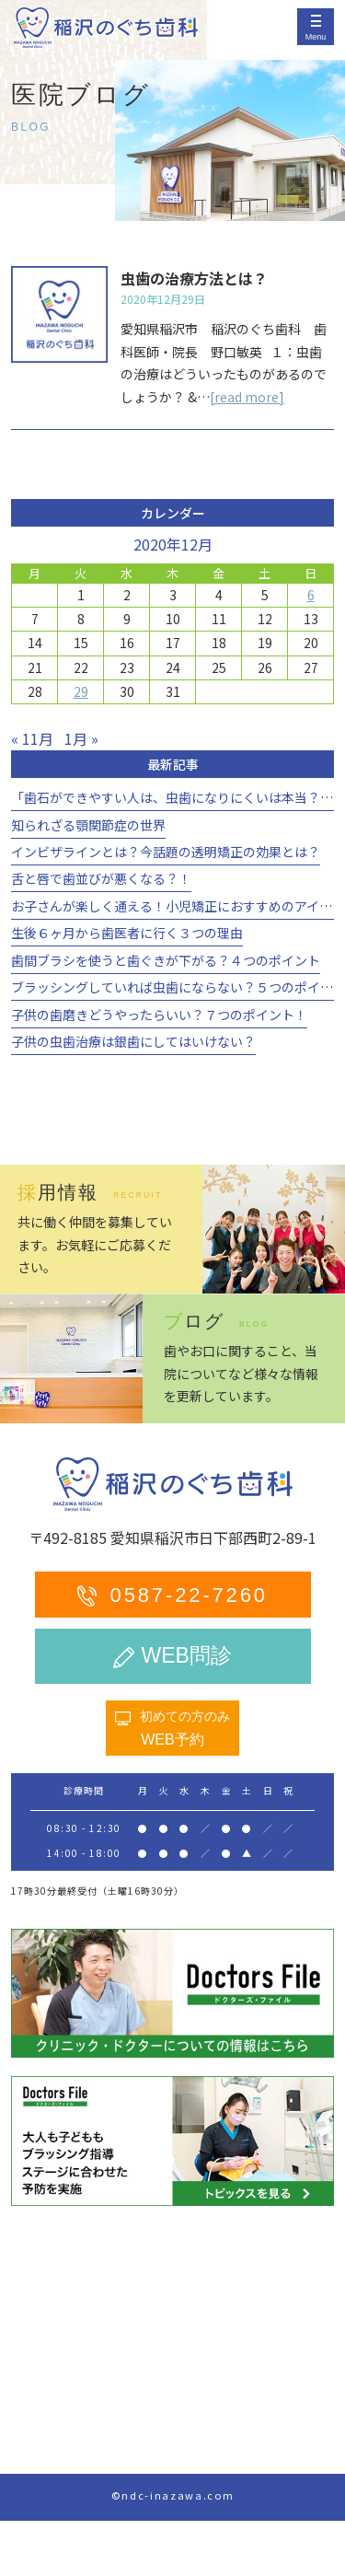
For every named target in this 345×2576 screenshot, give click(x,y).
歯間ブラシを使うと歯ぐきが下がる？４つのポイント (165, 960)
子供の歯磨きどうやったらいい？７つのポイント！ (159, 1014)
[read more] (247, 397)
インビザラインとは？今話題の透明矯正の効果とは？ (165, 851)
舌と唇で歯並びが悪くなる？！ (101, 878)
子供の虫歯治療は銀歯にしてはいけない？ (133, 1041)
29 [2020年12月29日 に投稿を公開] (81, 691)
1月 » (81, 738)
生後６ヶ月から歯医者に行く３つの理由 (127, 932)
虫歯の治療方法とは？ (194, 278)
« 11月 (32, 738)
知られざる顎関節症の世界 (88, 825)
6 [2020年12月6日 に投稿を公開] (311, 595)
